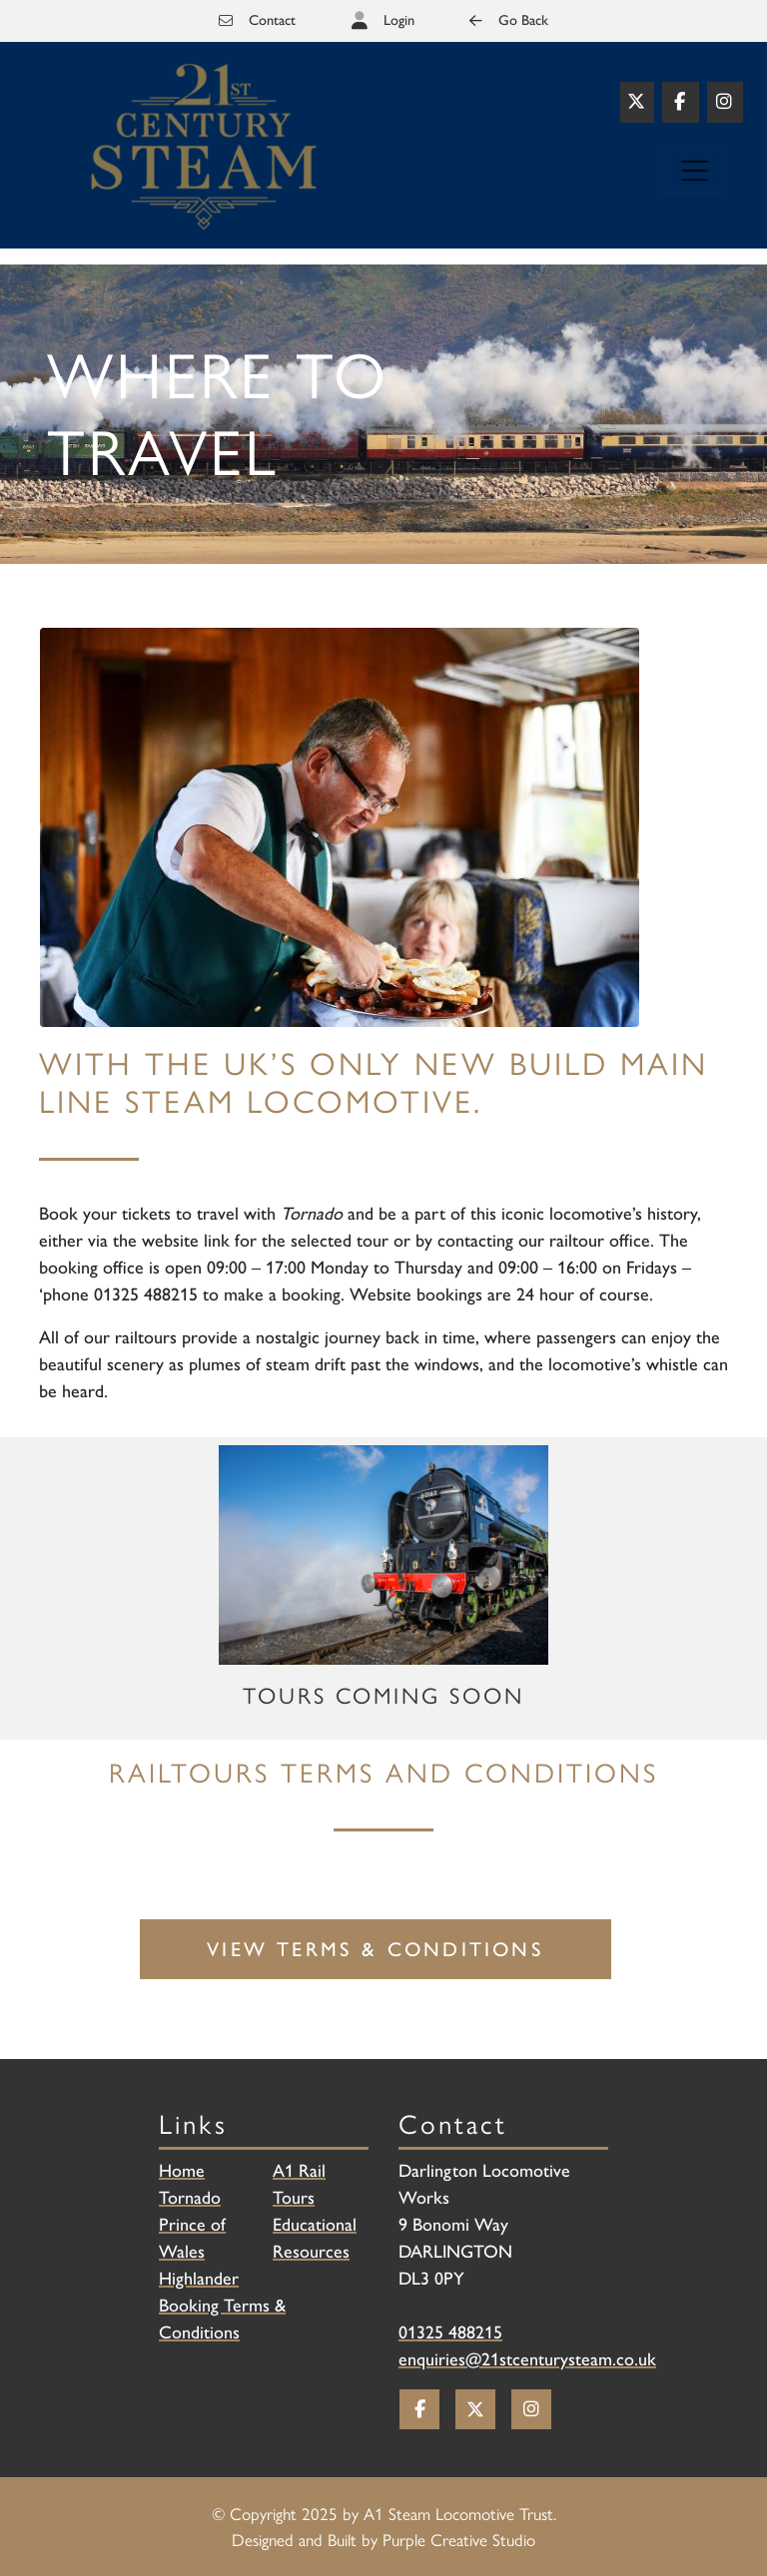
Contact (257, 20)
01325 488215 (450, 2332)
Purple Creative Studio (459, 2539)
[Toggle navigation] (695, 171)
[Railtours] (204, 146)
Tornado (190, 2198)
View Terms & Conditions (375, 1949)
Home (182, 2171)
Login (399, 20)
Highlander (199, 2279)
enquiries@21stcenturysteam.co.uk (527, 2359)
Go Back (508, 20)
